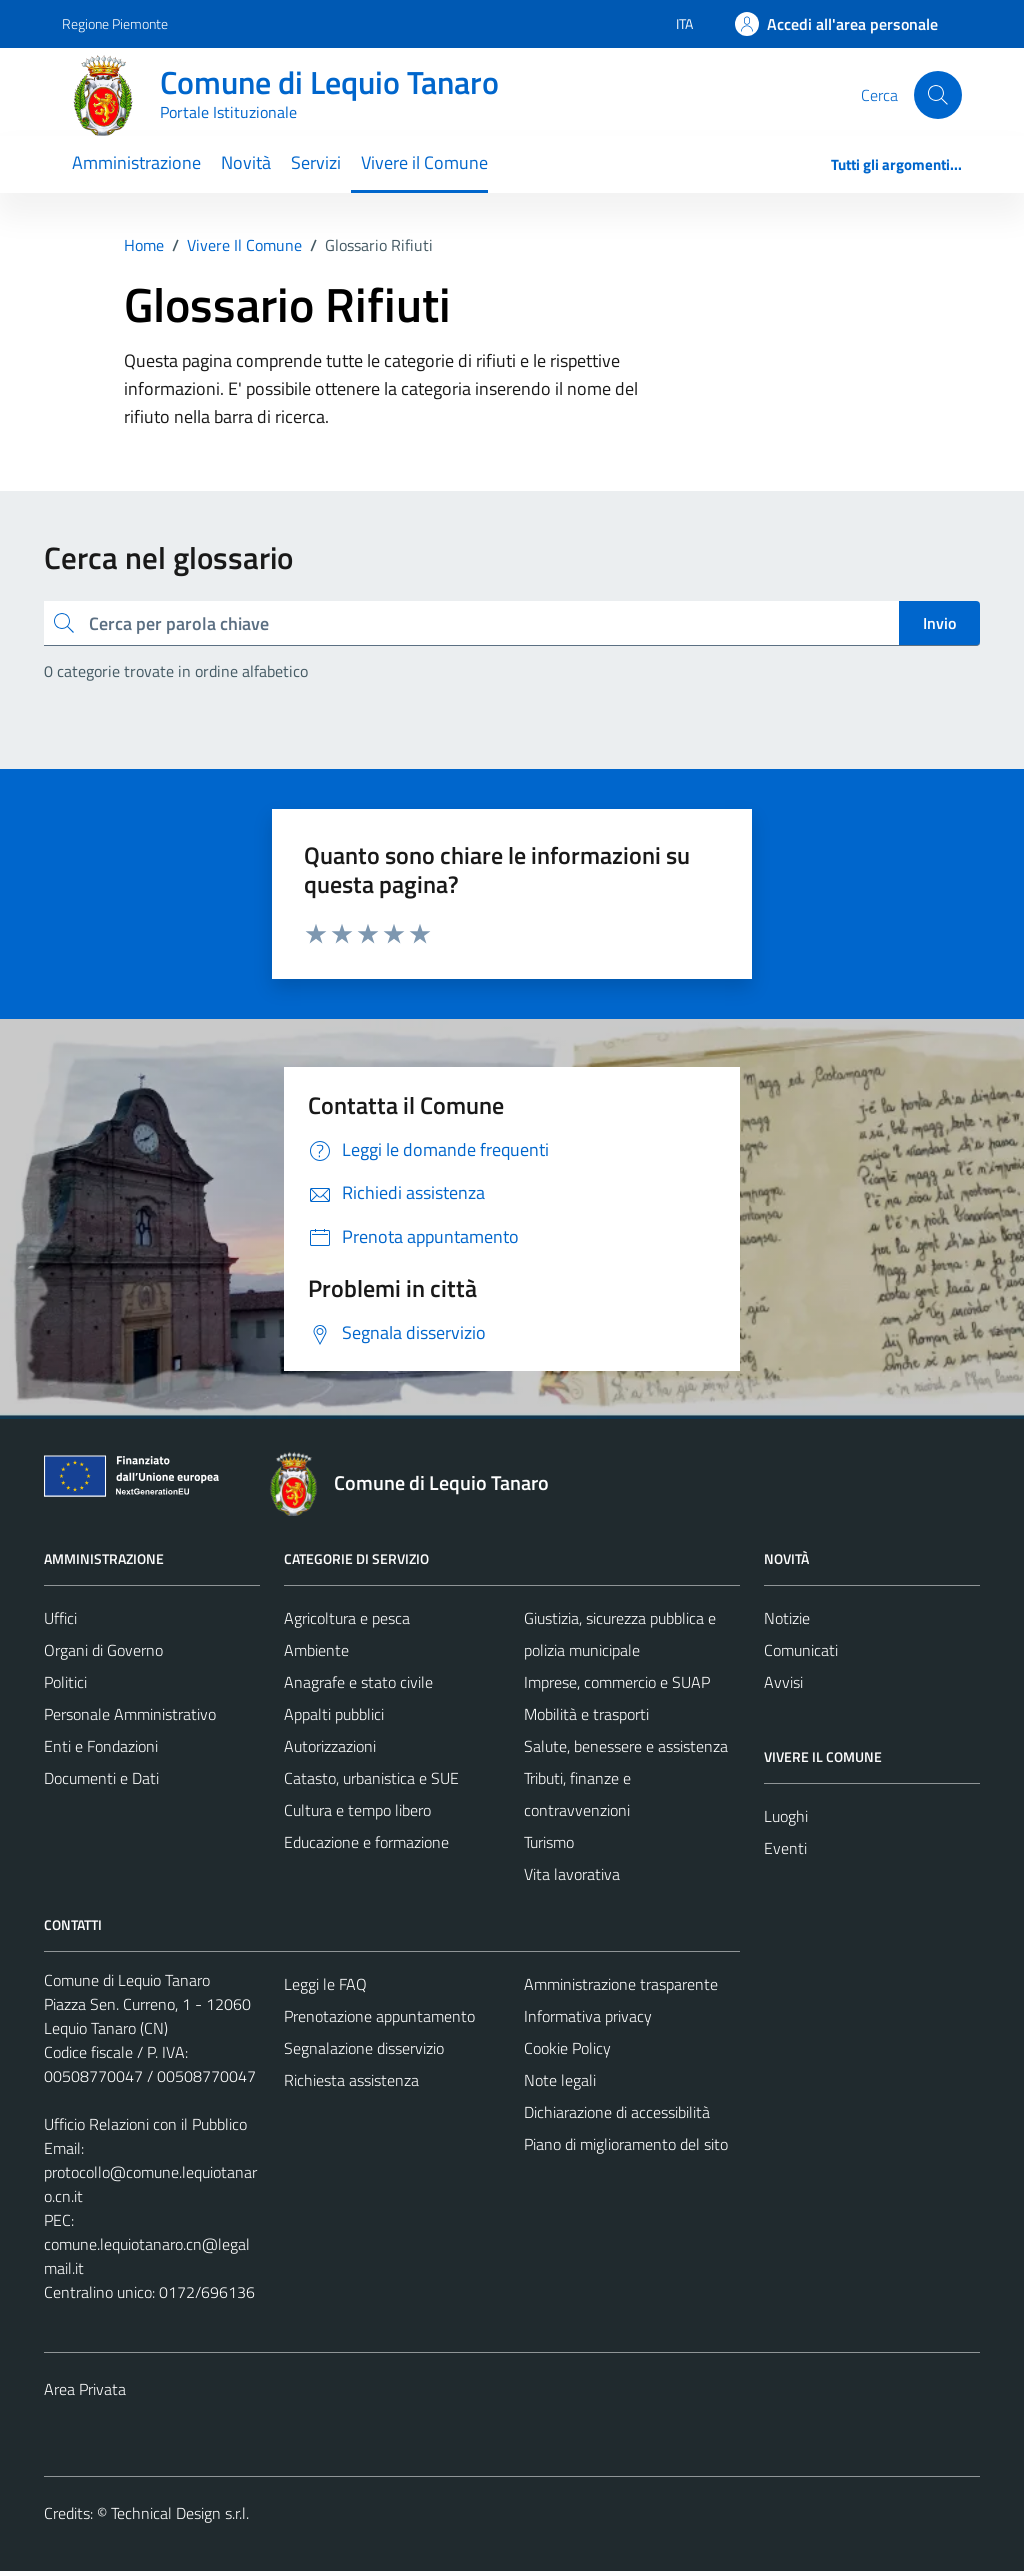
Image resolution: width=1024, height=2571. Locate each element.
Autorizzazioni (330, 1746)
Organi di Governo (103, 1650)
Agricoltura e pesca (347, 1618)
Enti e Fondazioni (101, 1746)
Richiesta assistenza (351, 2080)
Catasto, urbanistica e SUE (371, 1778)
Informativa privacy (588, 2016)
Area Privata (85, 2389)
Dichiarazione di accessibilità (617, 2112)
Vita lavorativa (572, 1874)
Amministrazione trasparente (621, 1984)
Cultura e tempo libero (357, 1810)
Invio (939, 623)
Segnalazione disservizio (364, 2048)
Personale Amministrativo (130, 1714)
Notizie (787, 1618)
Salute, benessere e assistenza (626, 1746)
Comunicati (801, 1650)
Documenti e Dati (101, 1778)
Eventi (785, 1848)
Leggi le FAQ (325, 1984)
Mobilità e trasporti (586, 1714)
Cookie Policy (567, 2048)
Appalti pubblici (334, 1714)
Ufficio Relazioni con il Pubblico (145, 2124)
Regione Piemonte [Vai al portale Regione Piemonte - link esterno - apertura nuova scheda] (115, 23)
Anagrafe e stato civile (358, 1682)
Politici (65, 1682)
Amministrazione (136, 162)
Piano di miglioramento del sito (626, 2144)
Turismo (549, 1842)
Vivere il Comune (424, 162)
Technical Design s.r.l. (180, 2513)
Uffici (60, 1618)
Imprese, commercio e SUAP (617, 1682)
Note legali (560, 2080)
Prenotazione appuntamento (379, 2016)
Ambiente (316, 1650)
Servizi (316, 162)
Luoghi (786, 1816)
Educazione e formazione (366, 1842)
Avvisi (783, 1682)
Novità (246, 162)
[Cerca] (938, 95)
